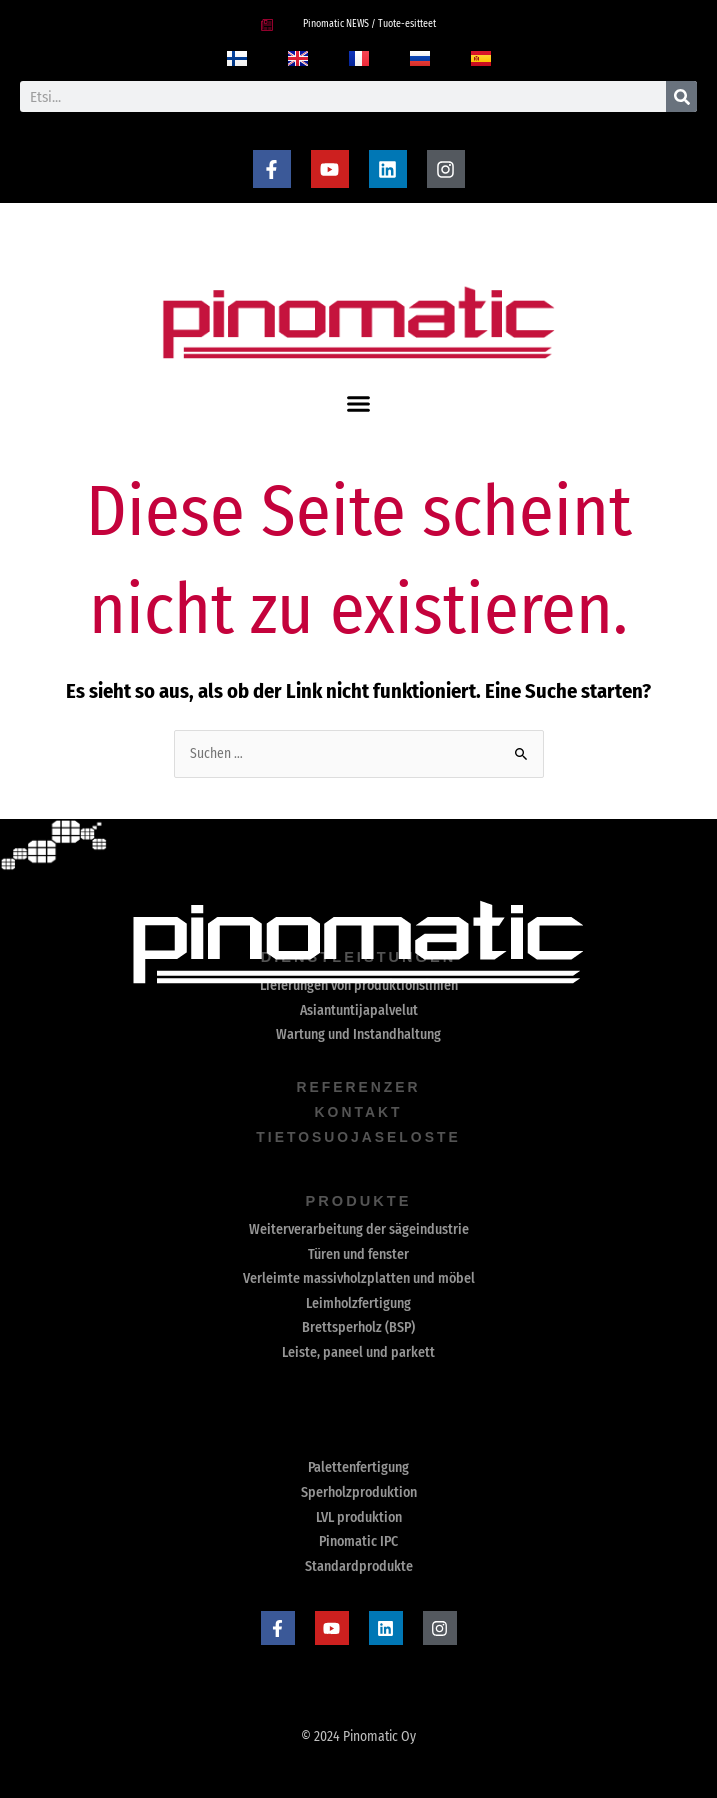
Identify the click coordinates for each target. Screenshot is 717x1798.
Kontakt (358, 1111)
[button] (359, 404)
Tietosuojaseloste (359, 1136)
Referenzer (358, 1087)
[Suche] (681, 96)
